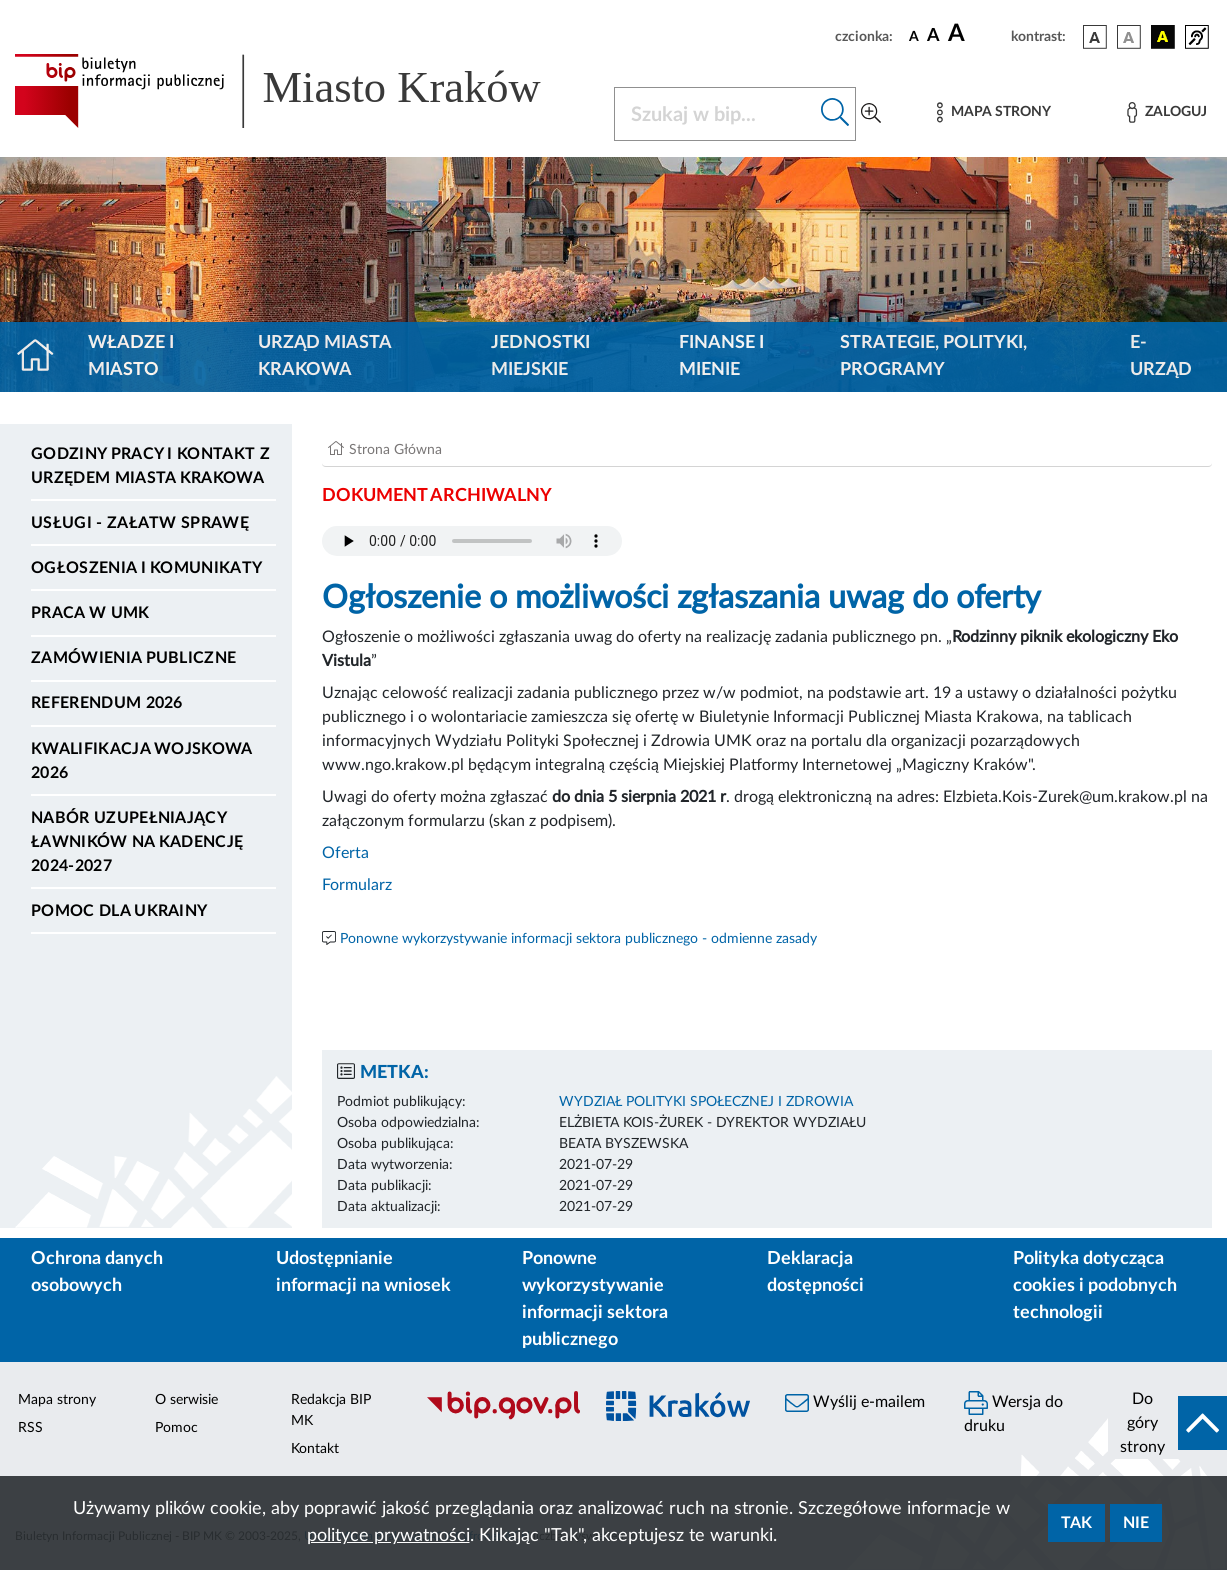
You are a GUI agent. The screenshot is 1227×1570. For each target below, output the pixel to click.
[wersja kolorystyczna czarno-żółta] (1163, 37)
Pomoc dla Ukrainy (119, 911)
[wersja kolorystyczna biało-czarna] (1129, 37)
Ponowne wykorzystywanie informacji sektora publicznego (595, 1299)
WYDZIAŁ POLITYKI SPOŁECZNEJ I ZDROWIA (706, 1102)
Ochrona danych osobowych (97, 1272)
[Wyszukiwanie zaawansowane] (871, 114)
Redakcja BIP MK (331, 1410)
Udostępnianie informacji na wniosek (363, 1272)
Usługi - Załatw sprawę (140, 523)
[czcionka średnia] (933, 36)
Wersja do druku (1013, 1412)
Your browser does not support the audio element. (472, 541)
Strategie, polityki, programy (933, 356)
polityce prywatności (388, 1536)
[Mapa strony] (994, 112)
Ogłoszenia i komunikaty (146, 568)
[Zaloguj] (1167, 112)
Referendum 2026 (107, 703)
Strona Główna (395, 450)
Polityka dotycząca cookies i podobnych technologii (1095, 1286)
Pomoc (176, 1428)
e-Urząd (1161, 356)
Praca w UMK (90, 613)
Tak (1076, 1523)
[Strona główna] (43, 357)
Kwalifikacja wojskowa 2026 (141, 761)
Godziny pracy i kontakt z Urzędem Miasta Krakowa (150, 466)
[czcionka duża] (976, 34)
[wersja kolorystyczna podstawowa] (1095, 37)
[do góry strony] (1167, 1423)
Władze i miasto (131, 356)
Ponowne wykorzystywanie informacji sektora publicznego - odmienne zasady (578, 939)
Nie (1136, 1523)
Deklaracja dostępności (815, 1272)
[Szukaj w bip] (835, 114)
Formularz (357, 885)
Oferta (345, 853)
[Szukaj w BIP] (715, 114)
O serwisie (186, 1400)
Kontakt (315, 1449)
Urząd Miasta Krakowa (324, 356)
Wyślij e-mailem (855, 1403)
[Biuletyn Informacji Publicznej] (498, 1417)
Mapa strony (57, 1400)
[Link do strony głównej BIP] (302, 91)
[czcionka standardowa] (914, 36)
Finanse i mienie (721, 356)
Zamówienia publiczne (133, 658)
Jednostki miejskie (540, 356)
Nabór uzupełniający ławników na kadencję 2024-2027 (137, 842)
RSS (30, 1428)
